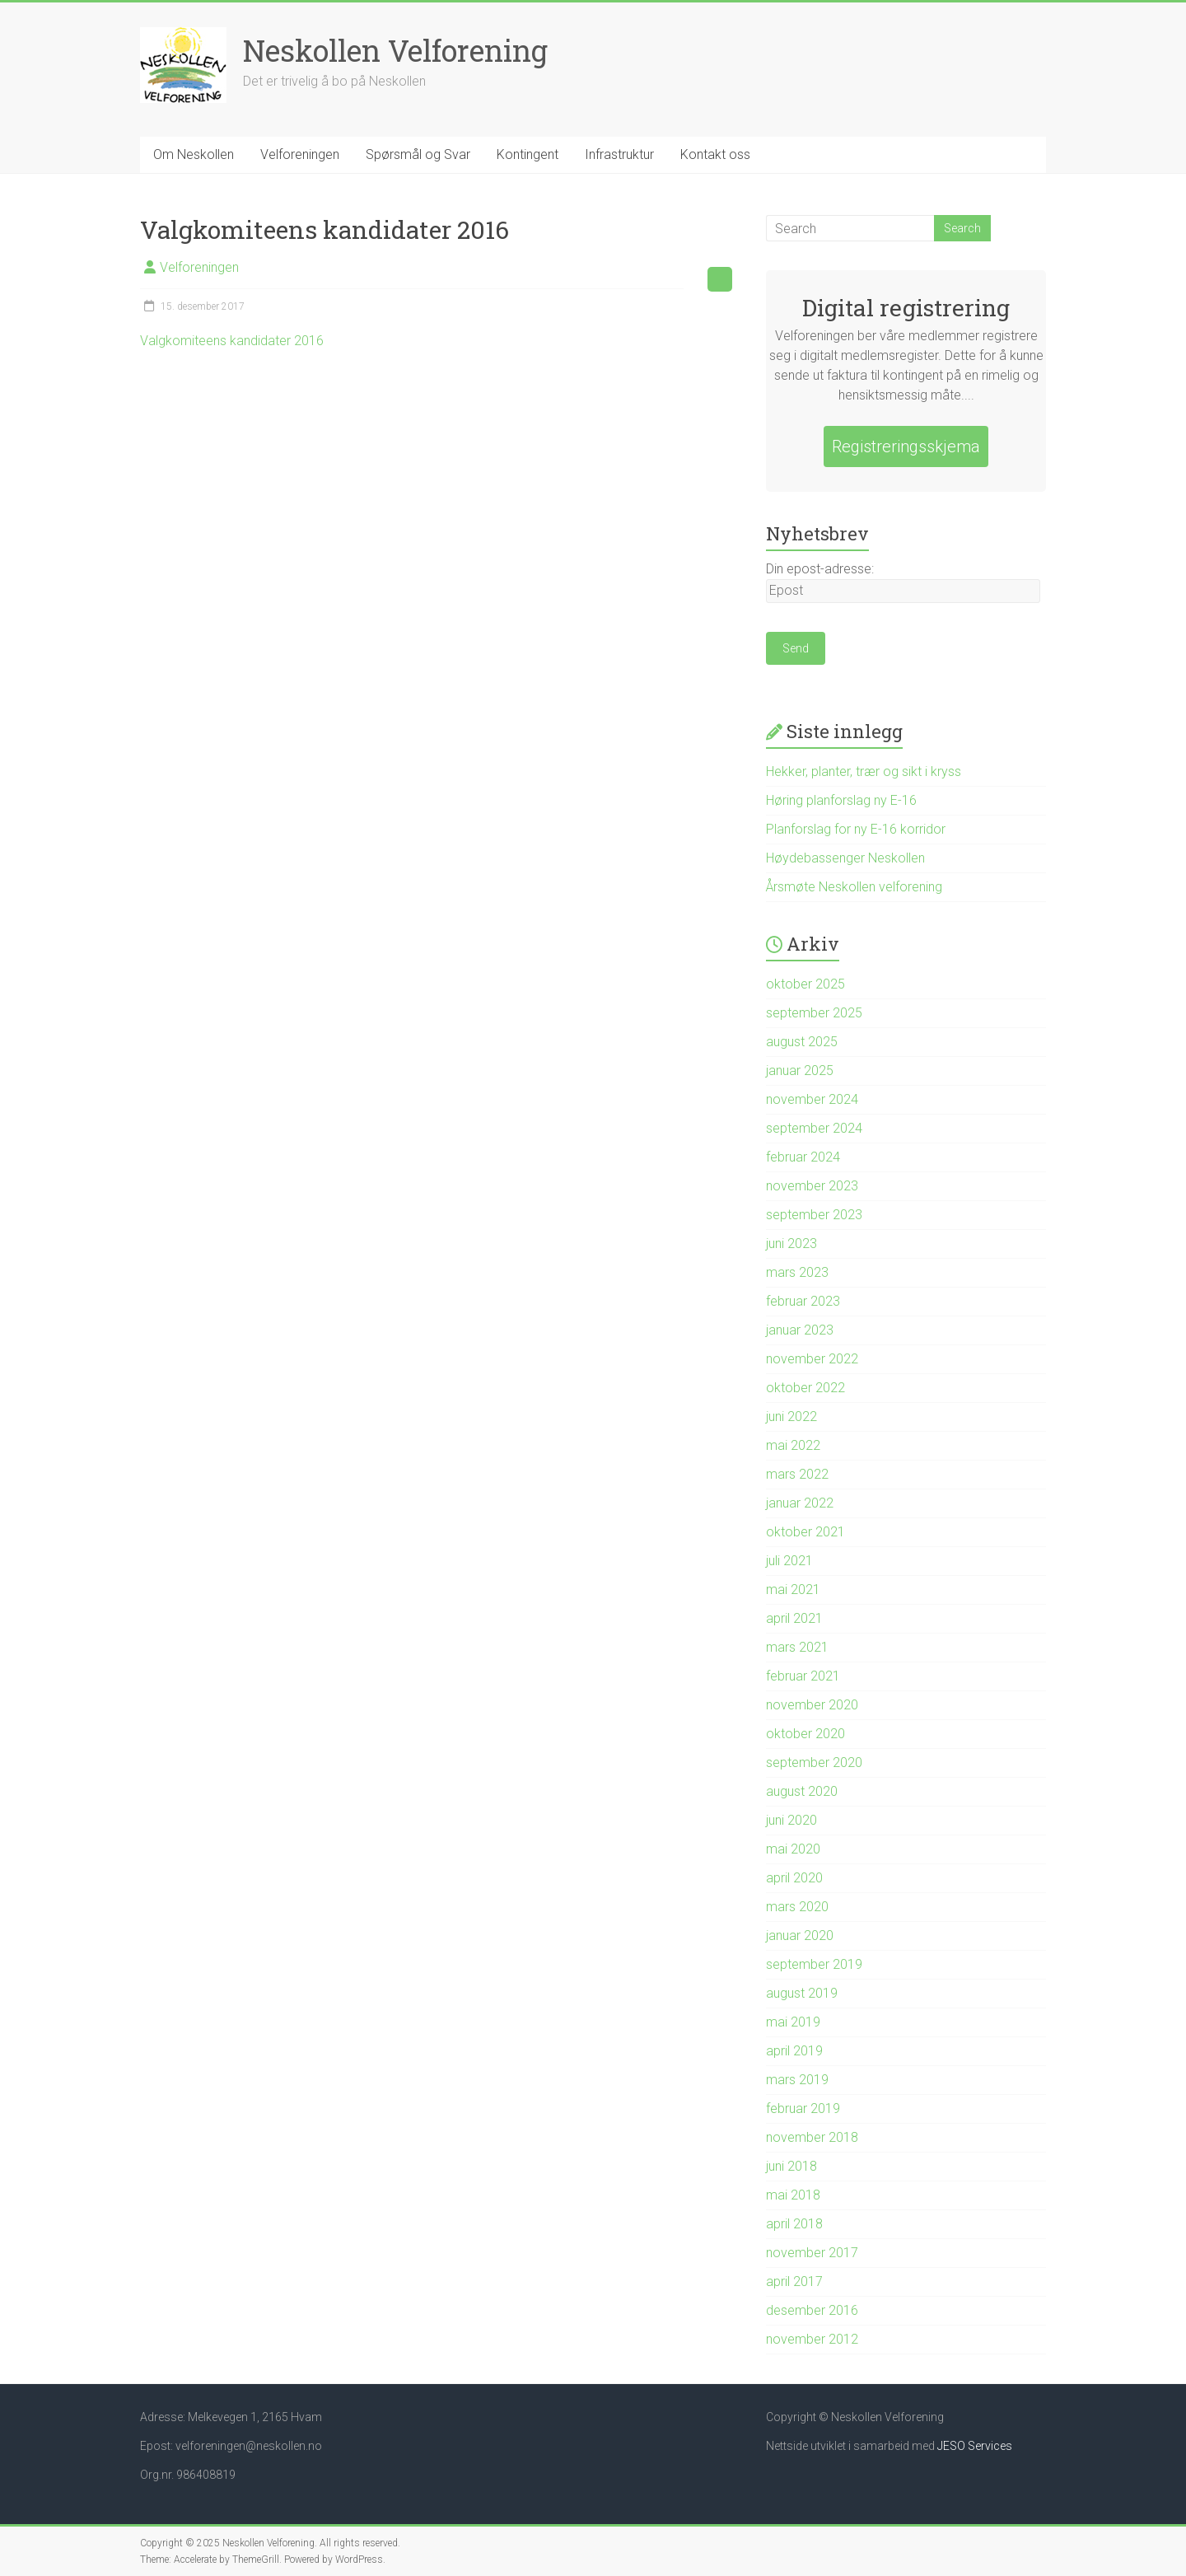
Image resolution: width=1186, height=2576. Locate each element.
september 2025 (814, 1013)
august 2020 (802, 1791)
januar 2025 (799, 1070)
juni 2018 (791, 2166)
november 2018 (812, 2137)
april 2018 (794, 2224)
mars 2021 (797, 1647)
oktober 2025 (805, 984)
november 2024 (812, 1099)
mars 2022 (797, 1474)
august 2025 (802, 1042)
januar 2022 (799, 1503)
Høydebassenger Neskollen (845, 858)
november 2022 (812, 1359)
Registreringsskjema (906, 446)
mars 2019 (797, 2079)
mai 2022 (793, 1445)
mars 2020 (797, 1906)
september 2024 (814, 1128)
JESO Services (974, 2445)
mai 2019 (793, 2022)
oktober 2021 (805, 1532)
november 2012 (812, 2339)
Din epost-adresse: (820, 569)
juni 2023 (791, 1243)
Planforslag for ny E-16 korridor (856, 829)
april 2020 (794, 1878)
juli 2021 (789, 1561)
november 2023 (812, 1186)
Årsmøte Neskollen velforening (854, 887)
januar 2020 (799, 1935)
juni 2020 (791, 1820)
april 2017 (794, 2281)
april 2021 (794, 1618)
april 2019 (794, 2051)
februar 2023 (803, 1301)
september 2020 (814, 1762)
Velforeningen (299, 154)
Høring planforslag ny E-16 (841, 800)
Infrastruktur (619, 154)
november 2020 (812, 1705)
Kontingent (527, 154)
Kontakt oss (715, 154)
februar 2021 (803, 1676)
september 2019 (814, 1964)
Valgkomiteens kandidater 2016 (232, 340)
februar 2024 (803, 1157)
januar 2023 (799, 1330)
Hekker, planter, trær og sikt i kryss (863, 771)
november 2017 (812, 2252)
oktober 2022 (805, 1388)
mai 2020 (793, 1849)
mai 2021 (793, 1589)
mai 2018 (793, 2195)
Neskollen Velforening (395, 50)
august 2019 (802, 1993)
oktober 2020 (805, 1733)
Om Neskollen (193, 154)
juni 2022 (791, 1416)
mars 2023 (797, 1272)
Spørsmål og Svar (418, 154)
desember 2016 (812, 2310)
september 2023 (814, 1215)
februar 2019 (803, 2108)
